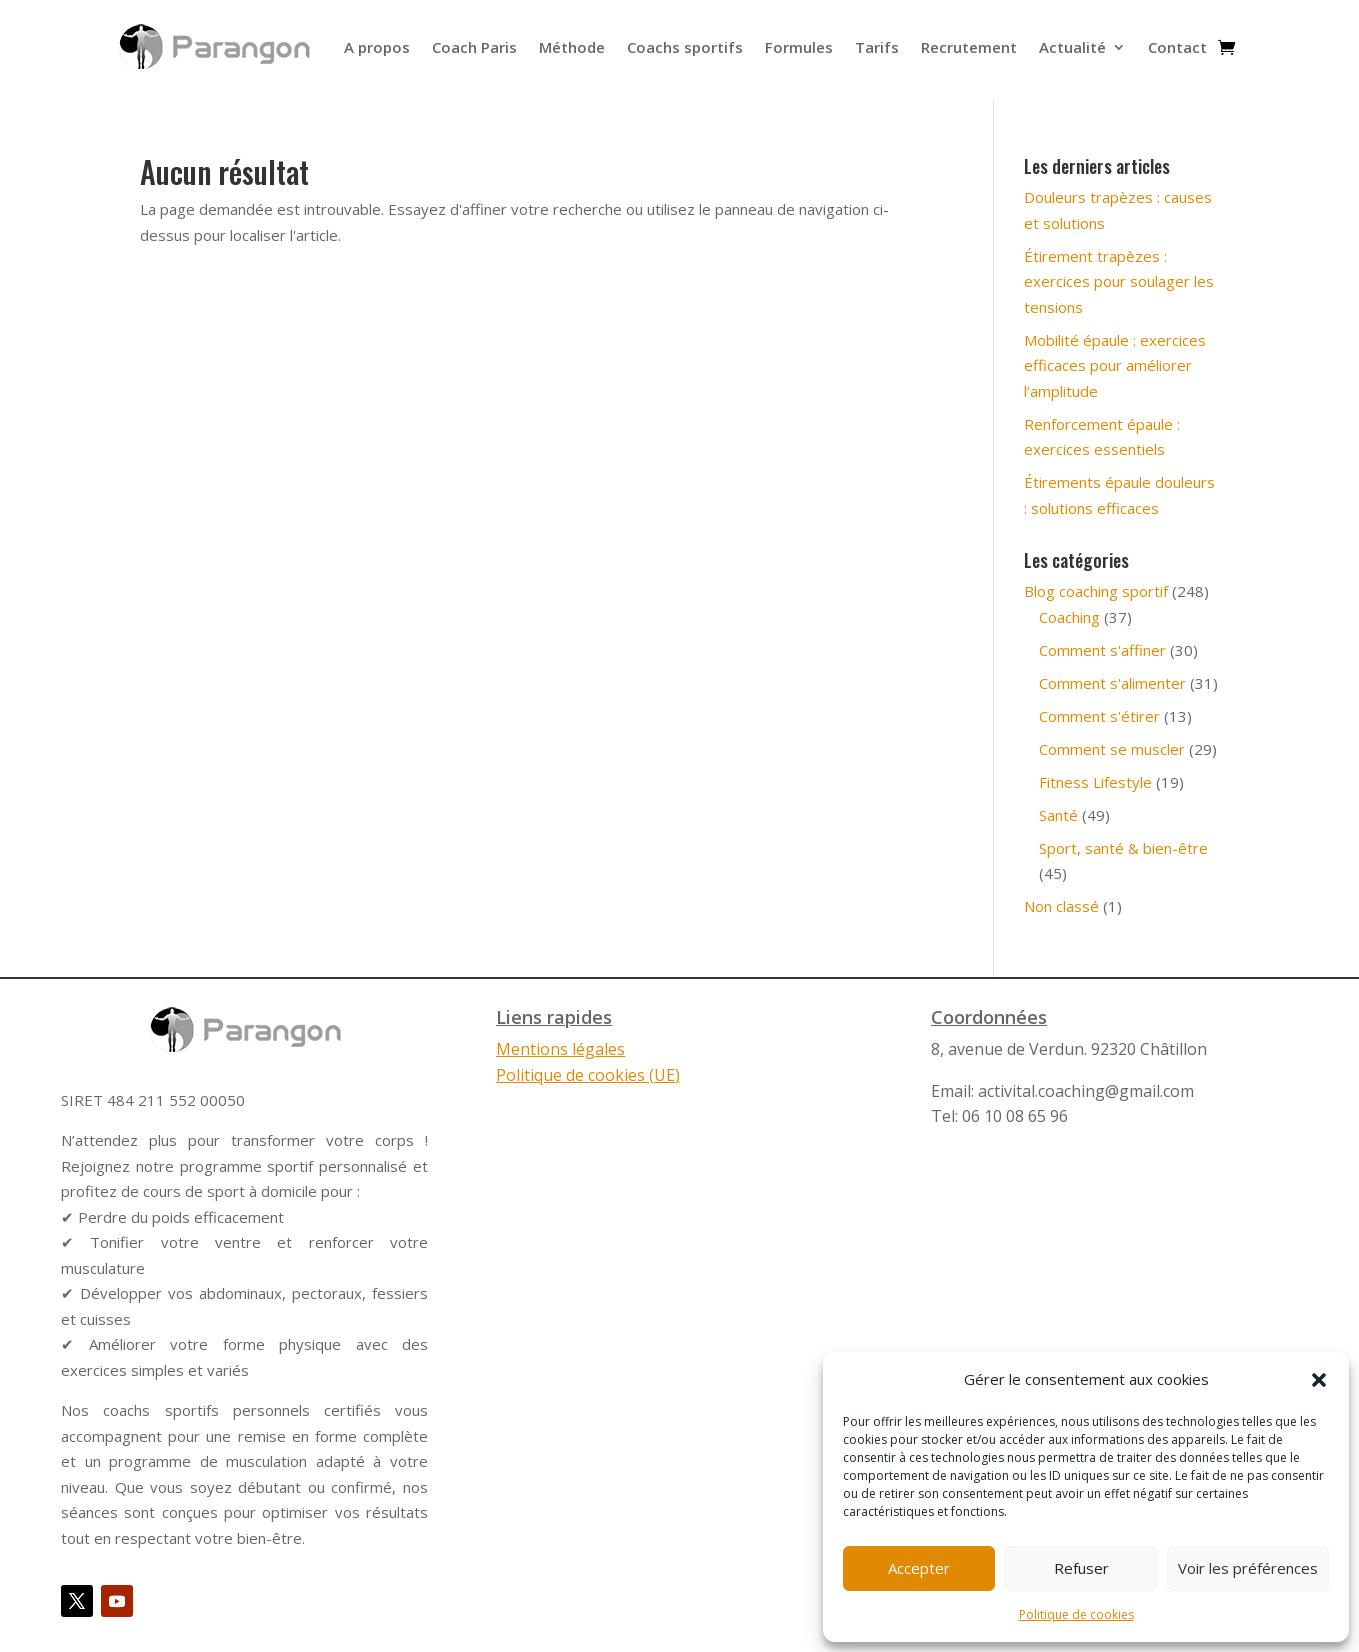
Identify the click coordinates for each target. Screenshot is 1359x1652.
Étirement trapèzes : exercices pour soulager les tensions (1119, 281)
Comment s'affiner (1102, 650)
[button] (1319, 1380)
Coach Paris (474, 47)
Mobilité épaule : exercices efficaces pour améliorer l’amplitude (1115, 365)
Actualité (1072, 47)
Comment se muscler (1112, 749)
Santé (1058, 815)
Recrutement (969, 47)
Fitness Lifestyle (1095, 782)
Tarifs (877, 47)
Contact (1177, 47)
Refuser (1081, 1568)
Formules (799, 47)
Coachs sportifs (685, 47)
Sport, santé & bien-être (1123, 848)
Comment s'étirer (1099, 716)
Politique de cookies (1076, 1614)
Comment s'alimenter (1112, 683)
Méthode (572, 47)
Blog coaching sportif (1096, 591)
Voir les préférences (1248, 1568)
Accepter (919, 1568)
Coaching (1069, 617)
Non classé (1061, 906)
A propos (377, 47)
